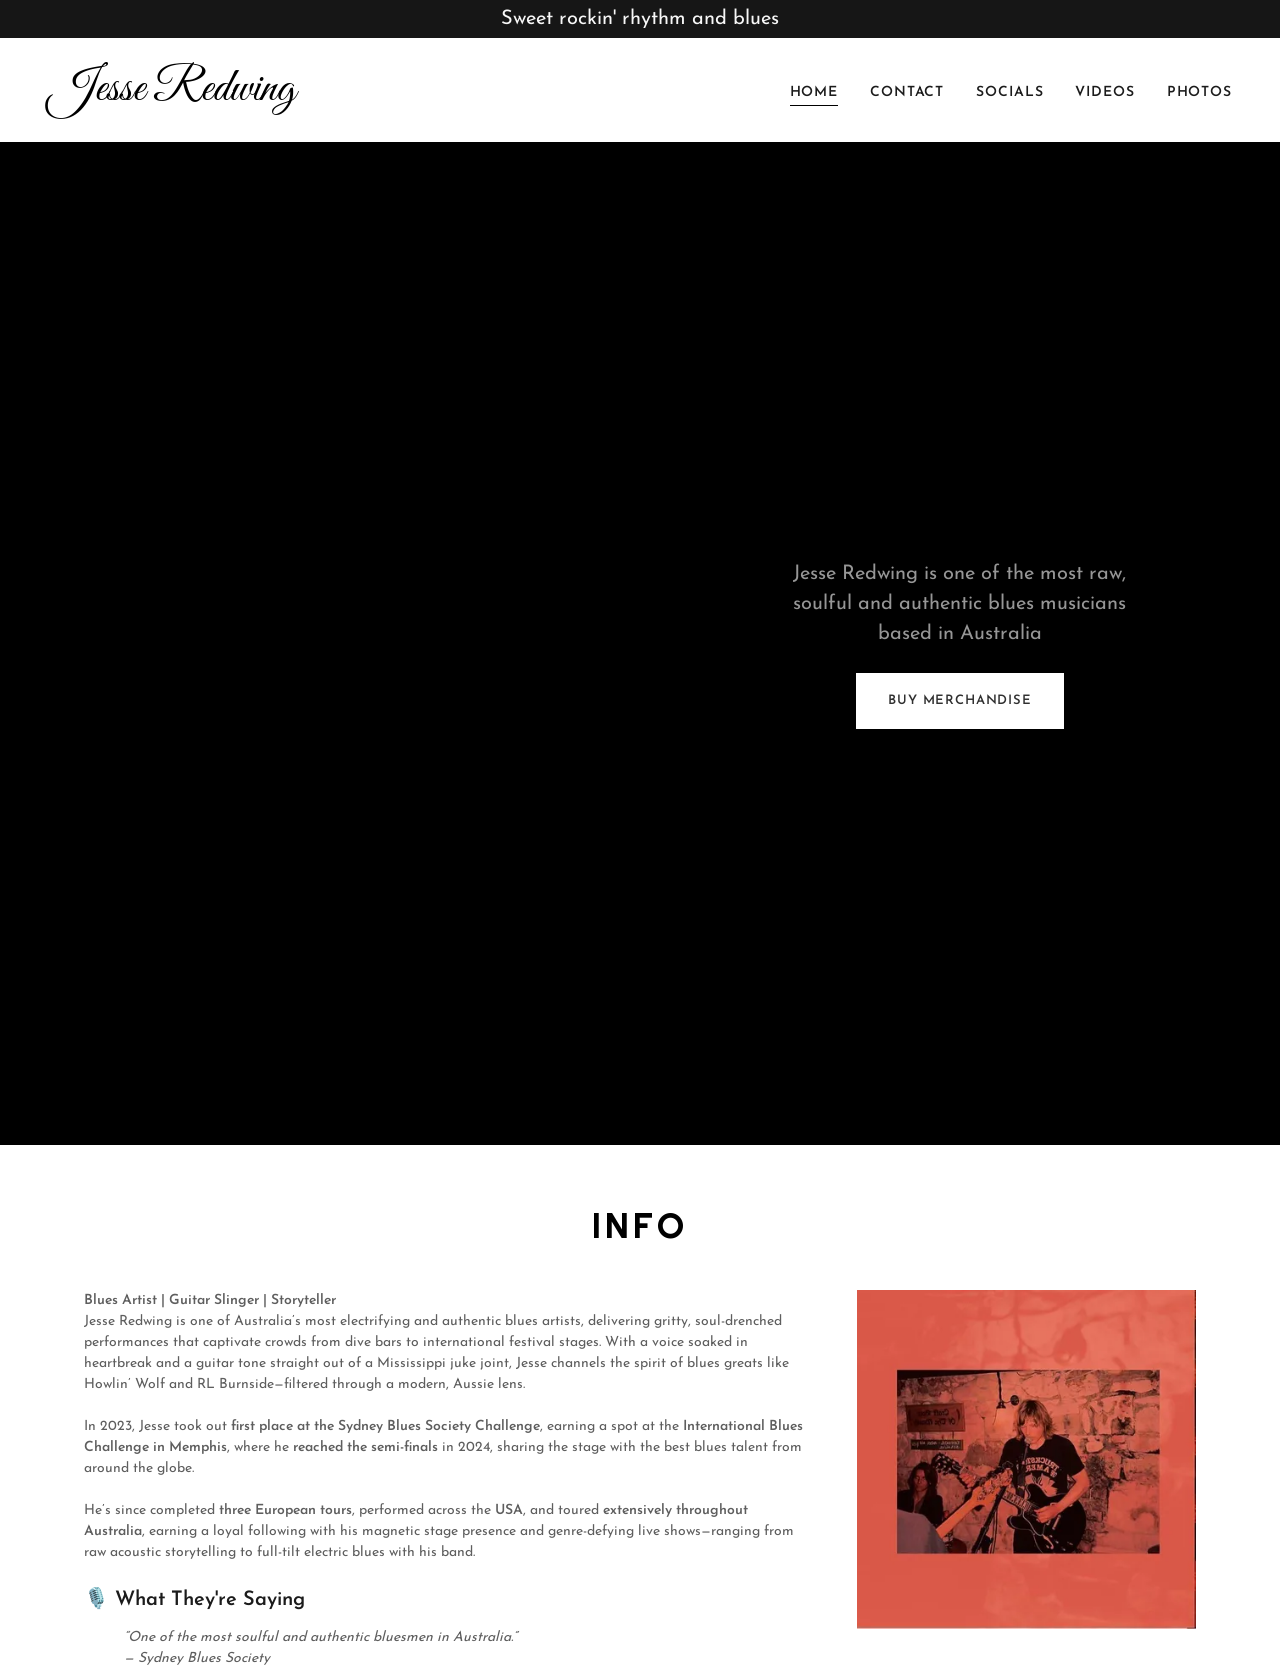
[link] (336, 96)
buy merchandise (959, 700)
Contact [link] (907, 92)
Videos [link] (1104, 92)
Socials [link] (1009, 92)
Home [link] (814, 92)
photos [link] (1199, 92)
